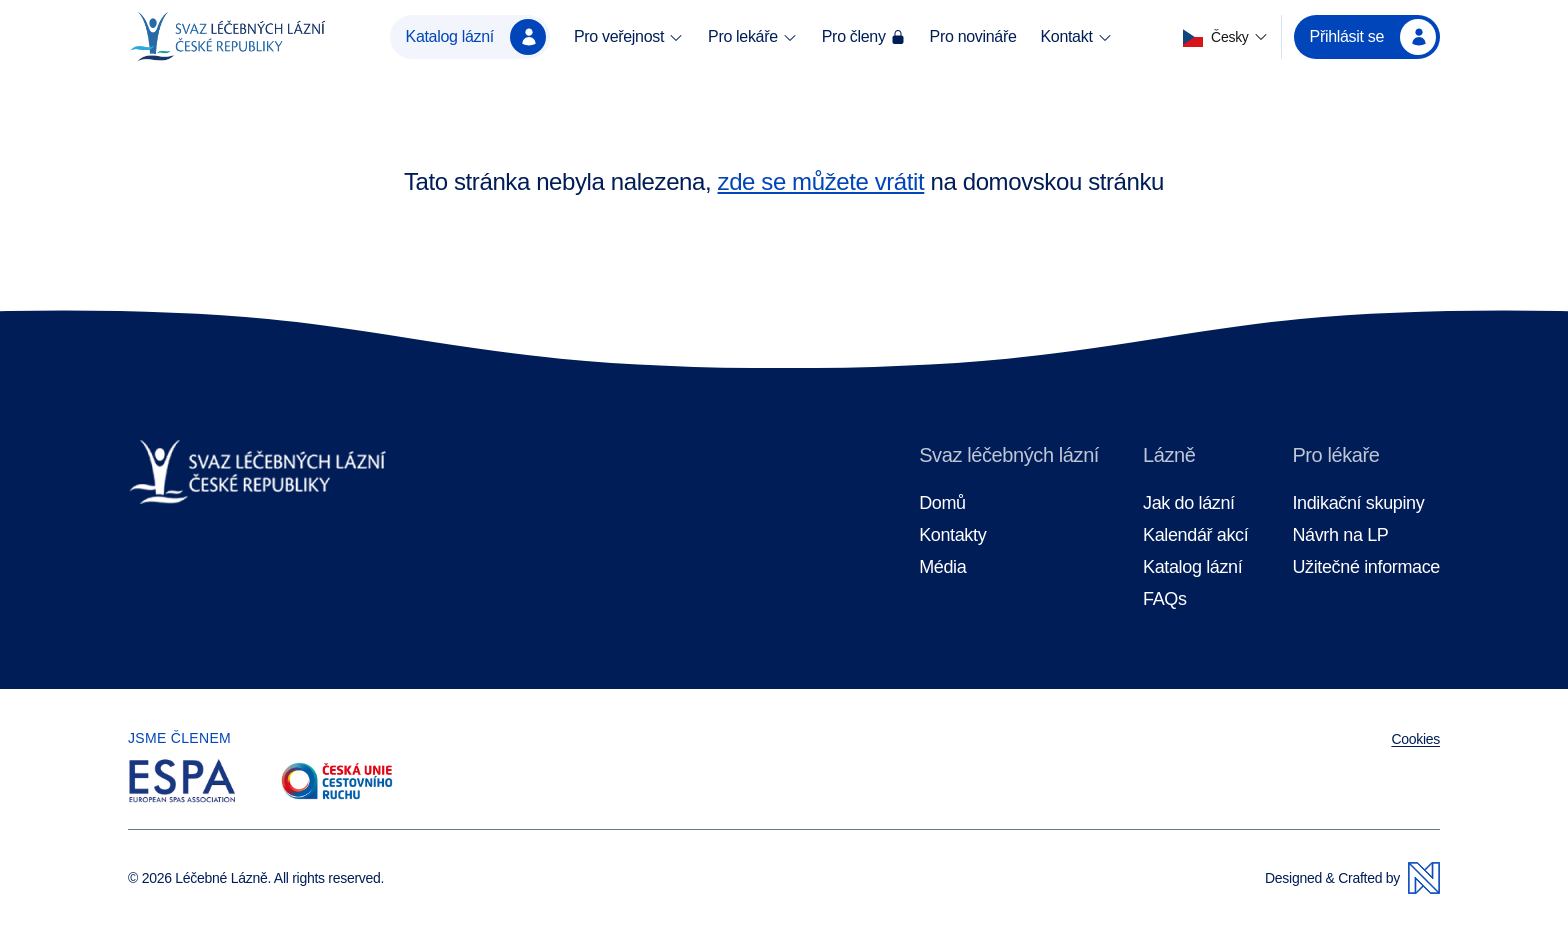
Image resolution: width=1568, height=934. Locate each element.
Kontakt (1076, 37)
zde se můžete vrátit (821, 181)
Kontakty (952, 535)
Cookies (1415, 739)
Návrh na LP (1340, 535)
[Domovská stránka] (227, 37)
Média (942, 567)
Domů (942, 503)
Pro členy (864, 36)
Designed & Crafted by (1352, 878)
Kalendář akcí (1195, 535)
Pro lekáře (753, 37)
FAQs (1165, 599)
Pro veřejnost (629, 37)
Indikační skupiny (1358, 503)
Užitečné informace (1366, 567)
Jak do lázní (1189, 503)
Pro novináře (973, 36)
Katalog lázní (476, 37)
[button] (1226, 37)
